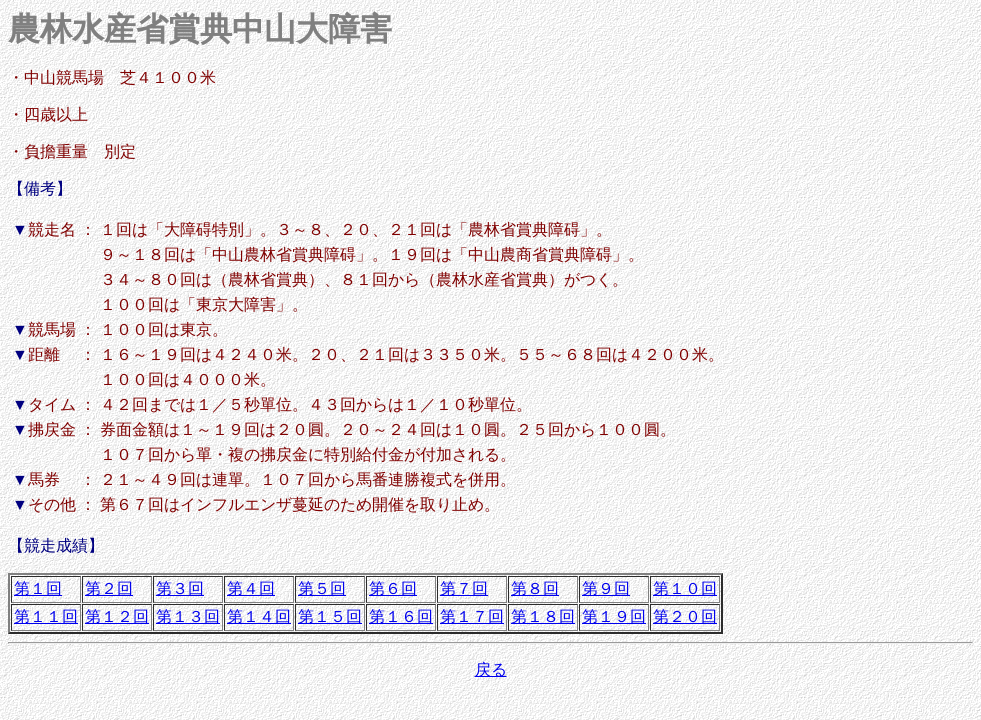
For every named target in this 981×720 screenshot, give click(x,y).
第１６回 (401, 616)
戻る (491, 669)
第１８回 (543, 616)
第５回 (322, 588)
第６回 (393, 588)
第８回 (535, 588)
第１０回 (685, 588)
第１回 (38, 588)
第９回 (606, 588)
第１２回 (117, 616)
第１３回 (188, 616)
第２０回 (685, 616)
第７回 (464, 588)
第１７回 (472, 616)
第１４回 (259, 616)
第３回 (180, 588)
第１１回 (46, 616)
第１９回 (614, 616)
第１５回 (330, 616)
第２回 (109, 588)
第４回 (251, 588)
